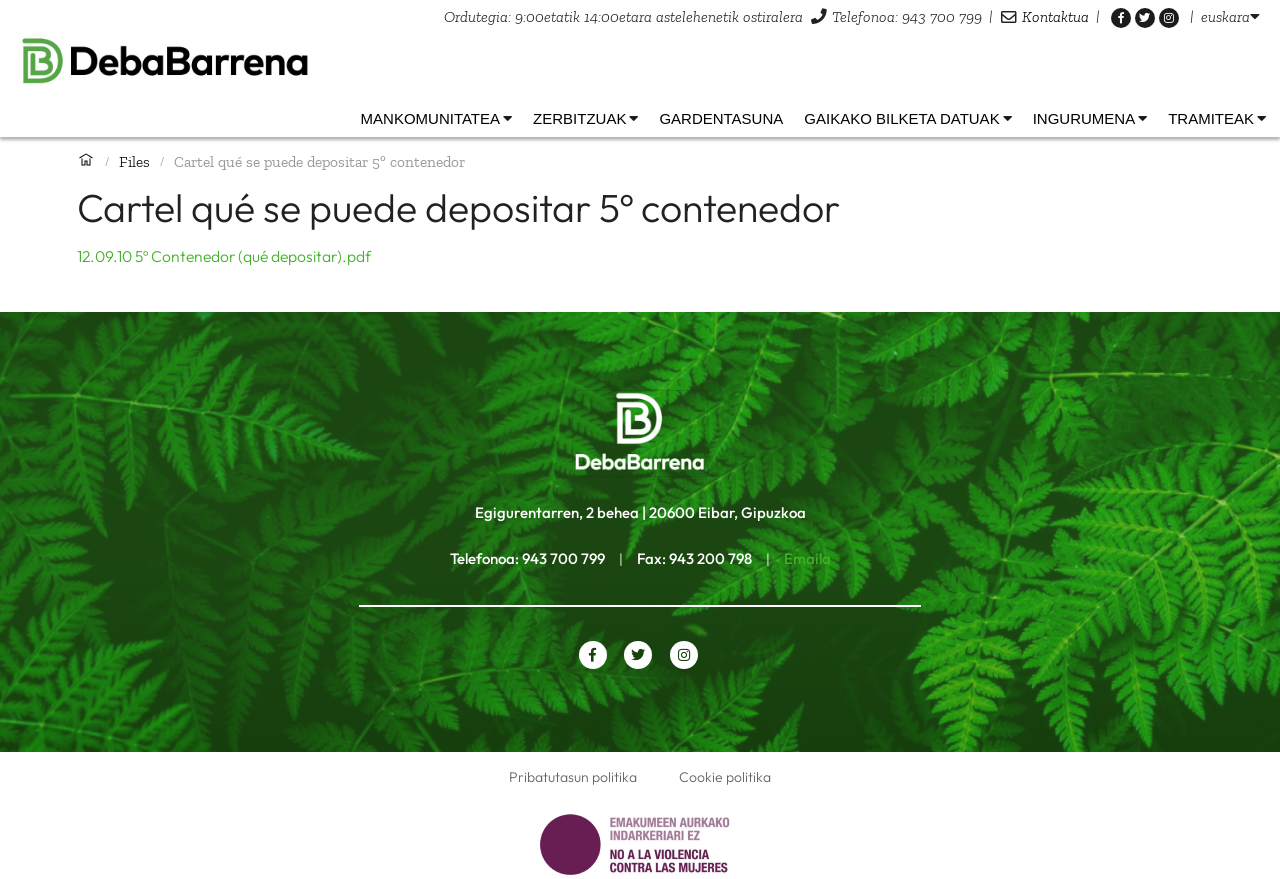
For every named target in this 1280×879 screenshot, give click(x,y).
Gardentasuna (721, 118)
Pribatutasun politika (573, 777)
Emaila (807, 558)
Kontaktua (1055, 16)
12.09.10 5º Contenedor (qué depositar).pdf (224, 256)
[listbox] (1230, 16)
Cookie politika (725, 777)
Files (134, 161)
